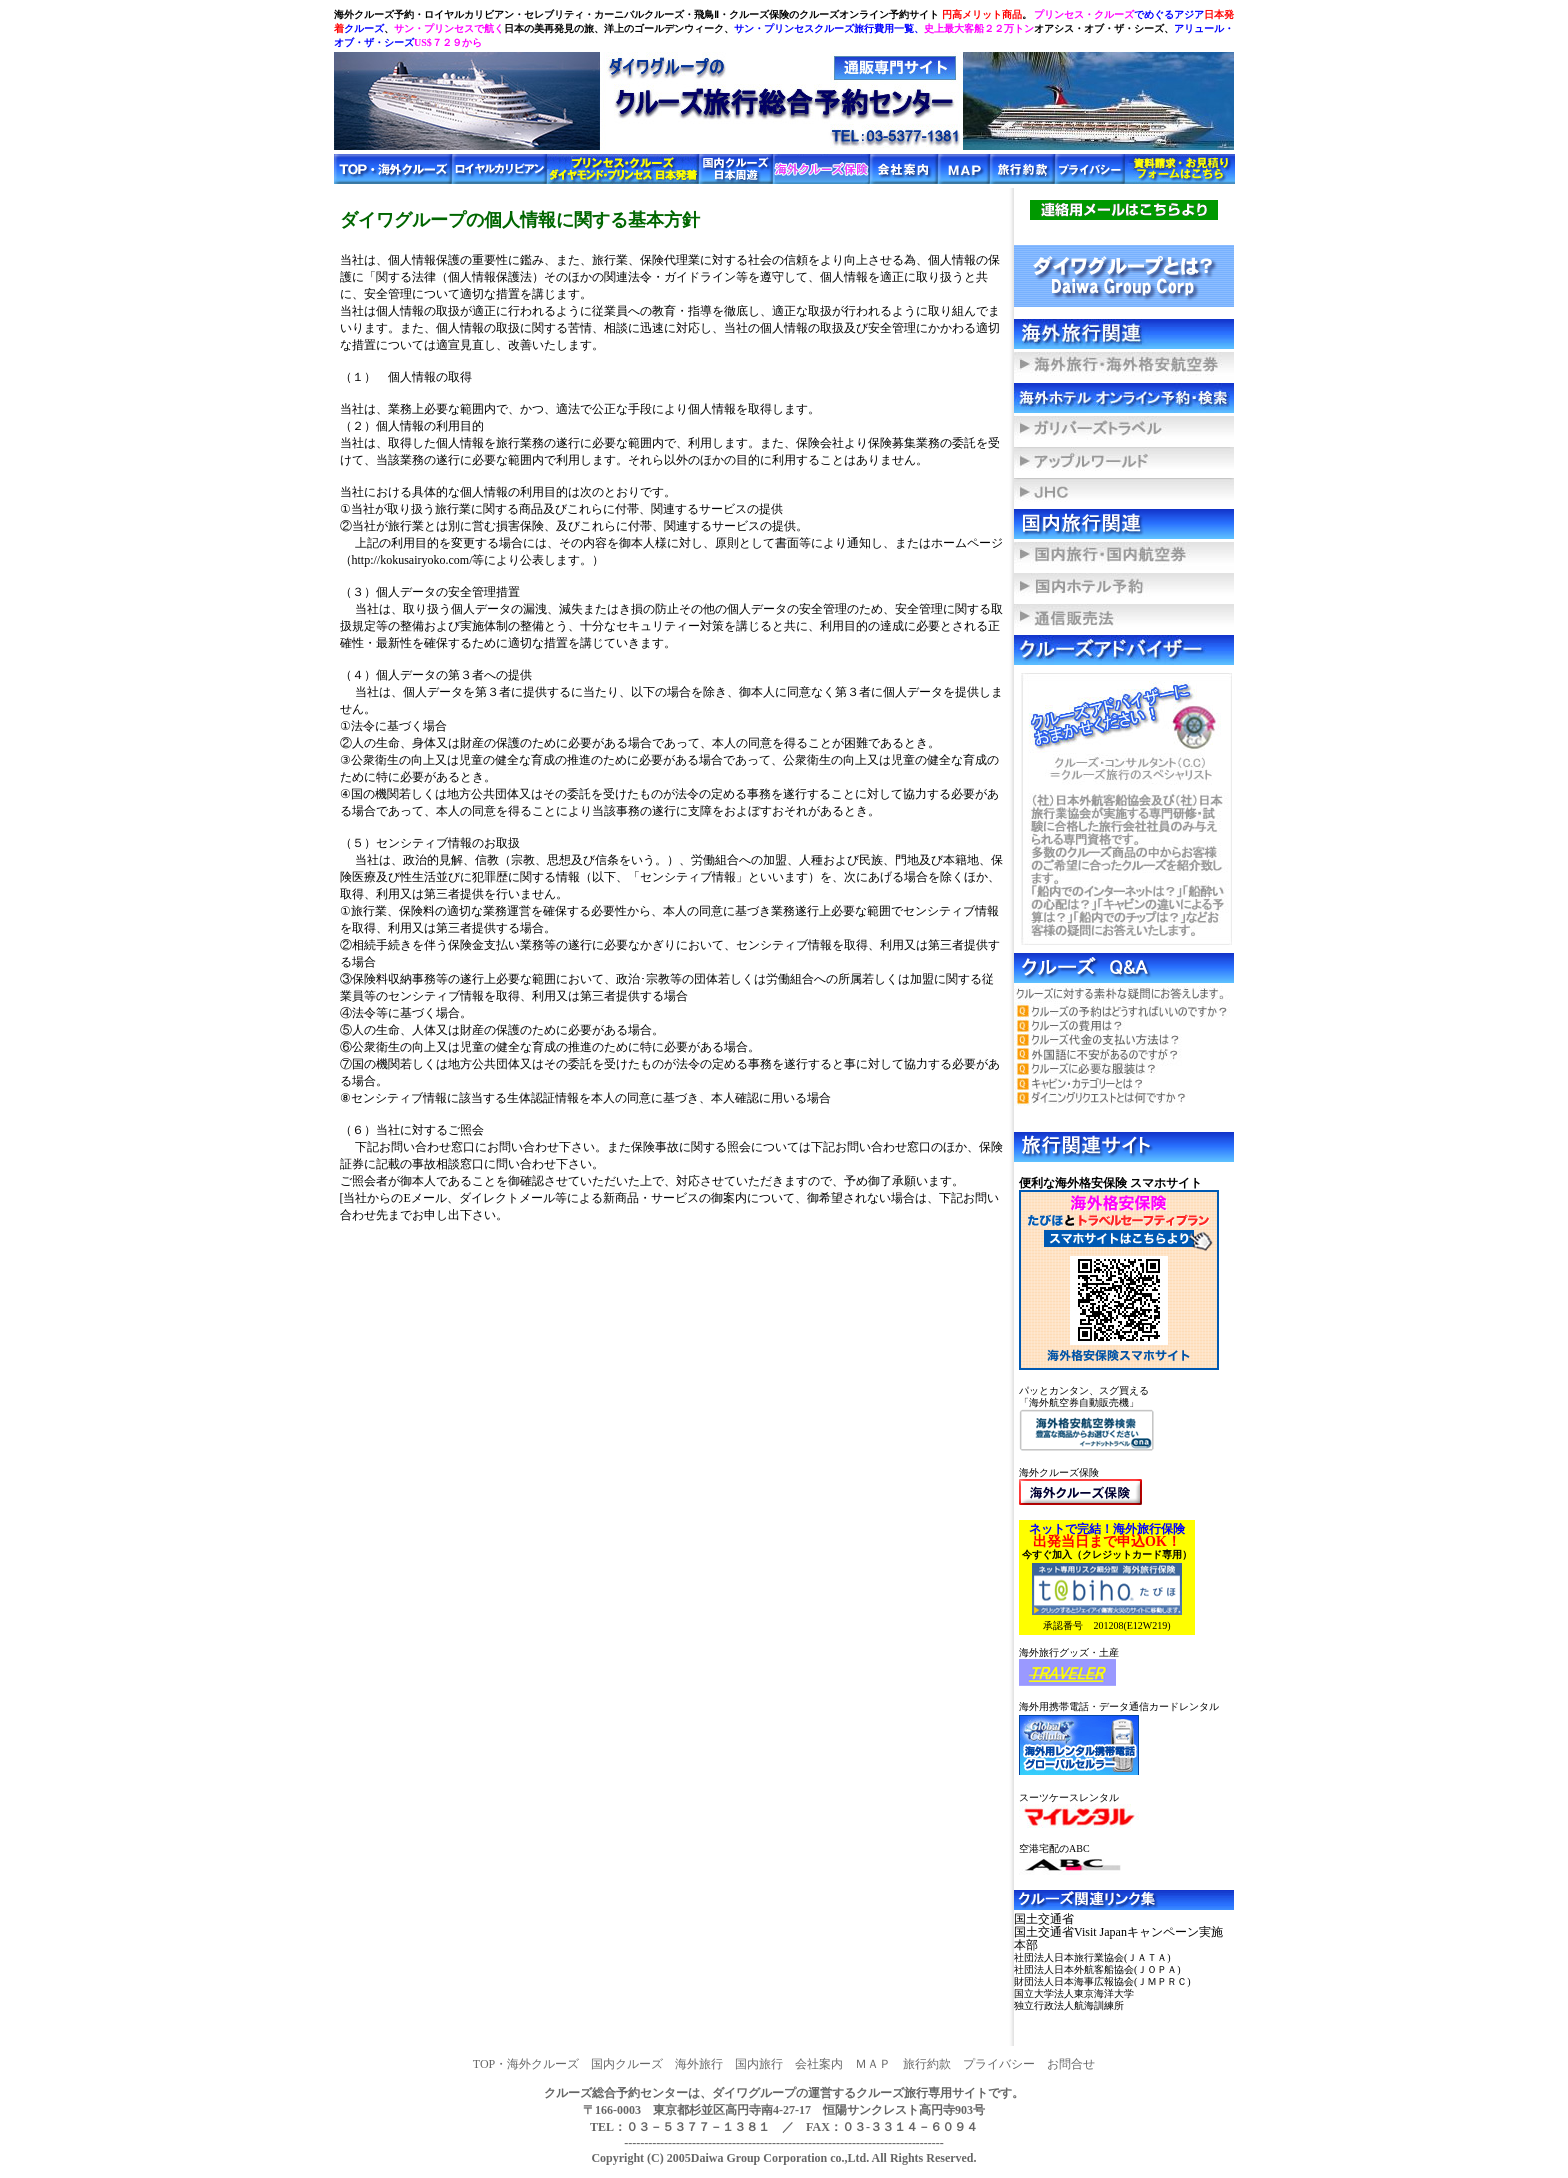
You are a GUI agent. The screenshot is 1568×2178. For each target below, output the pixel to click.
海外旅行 (699, 2064)
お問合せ (1071, 2064)
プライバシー (999, 2064)
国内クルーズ (627, 2064)
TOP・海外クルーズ (526, 2064)
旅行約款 (927, 2064)
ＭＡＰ (873, 2064)
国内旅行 (759, 2064)
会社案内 (819, 2064)
